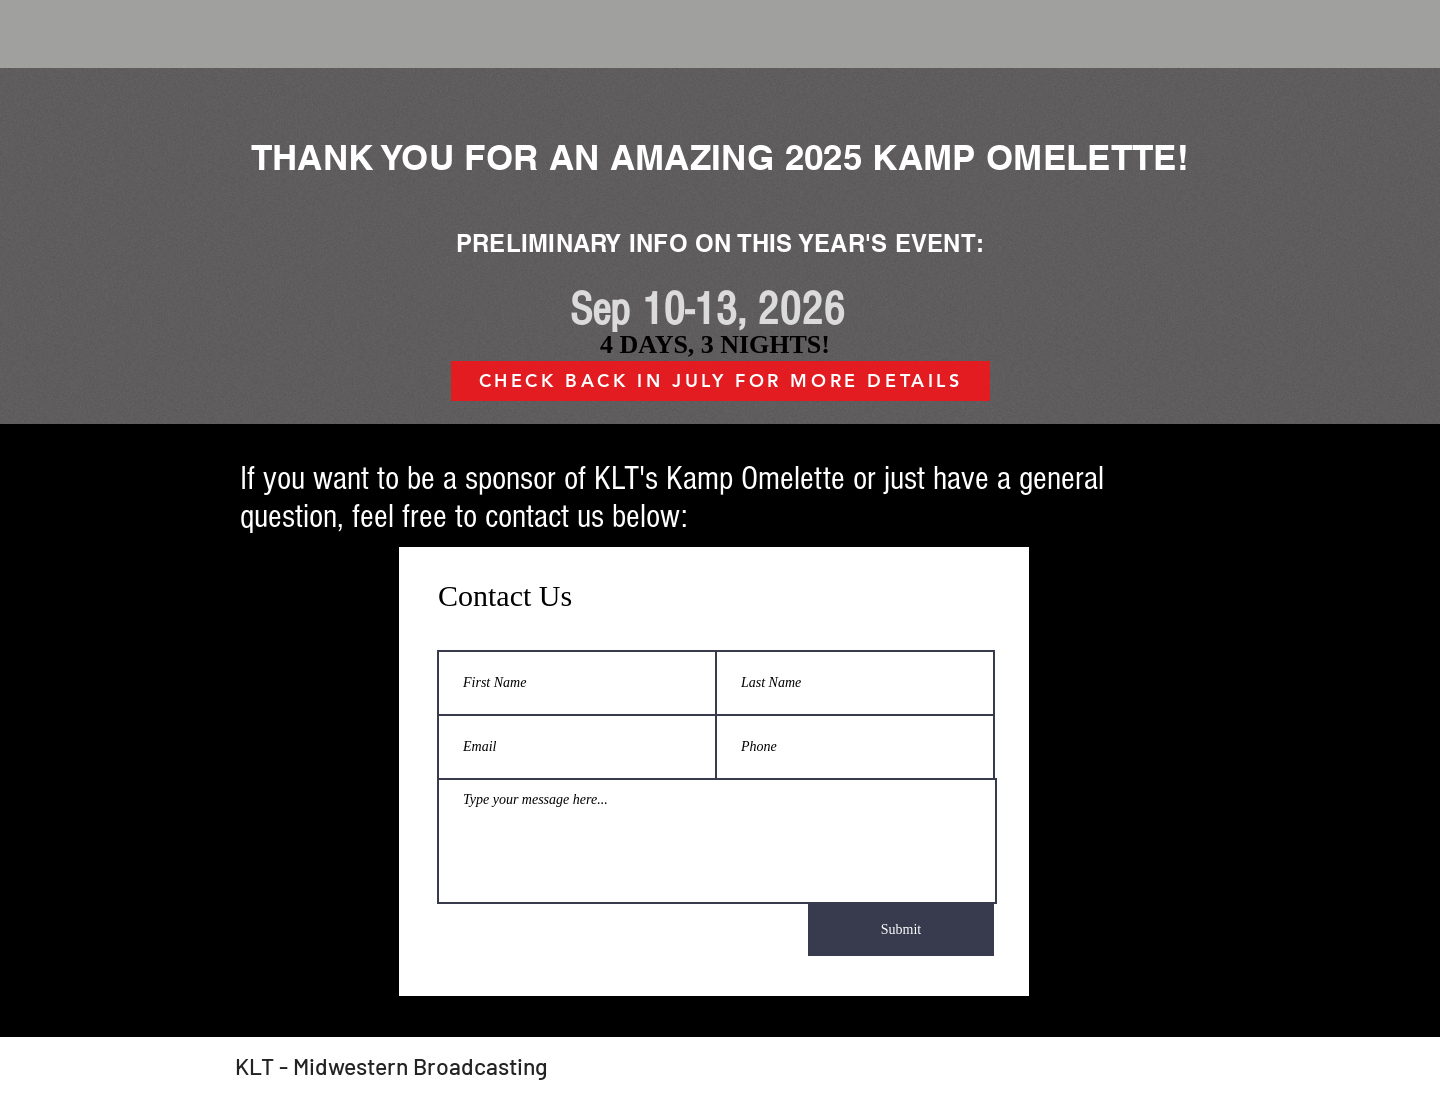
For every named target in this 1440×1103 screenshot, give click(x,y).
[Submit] (901, 930)
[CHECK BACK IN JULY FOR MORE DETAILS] (720, 381)
